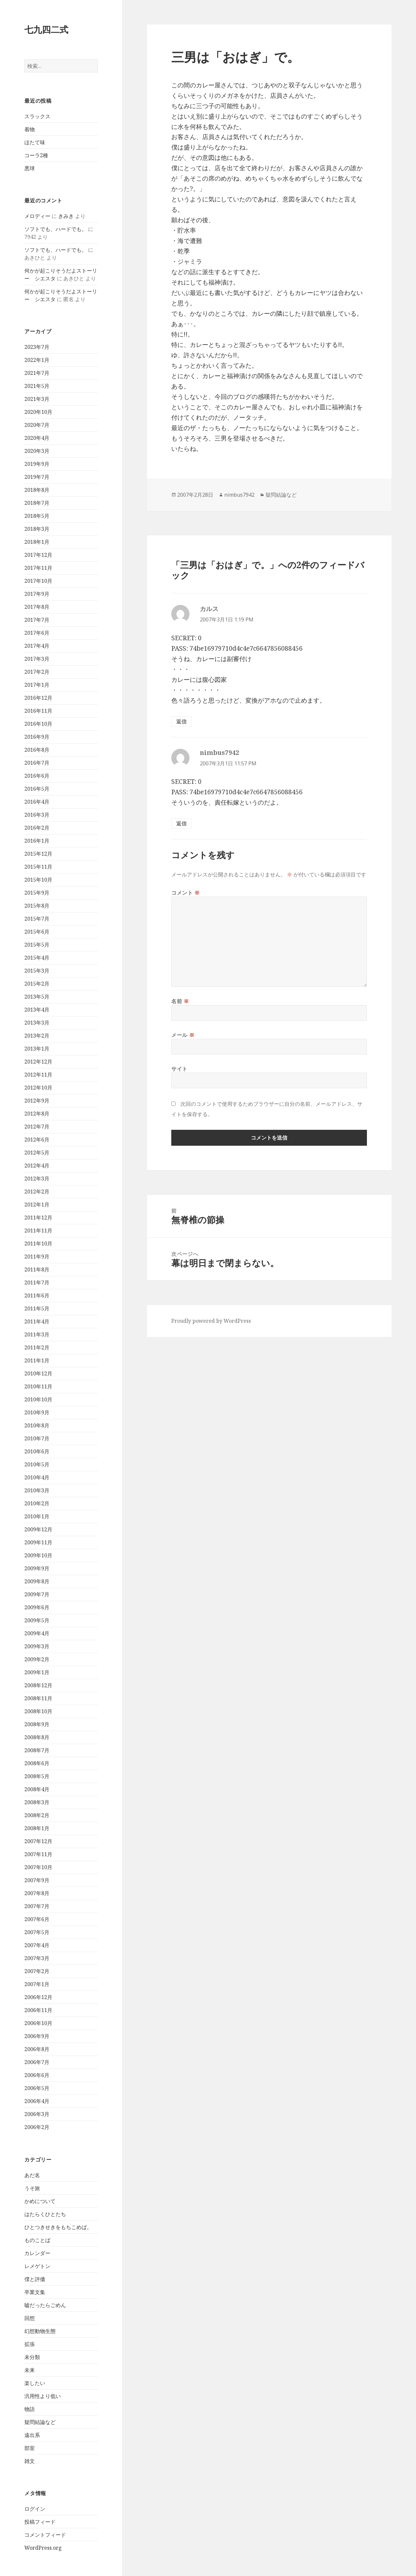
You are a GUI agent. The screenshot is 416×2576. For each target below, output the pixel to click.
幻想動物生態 (40, 2331)
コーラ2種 (36, 155)
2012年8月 (36, 1113)
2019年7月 (36, 476)
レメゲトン (37, 2266)
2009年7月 (36, 1594)
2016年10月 (38, 723)
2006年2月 (36, 2127)
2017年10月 (38, 580)
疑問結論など (40, 2422)
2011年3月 (36, 1334)
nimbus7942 (239, 494)
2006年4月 (36, 2101)
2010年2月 (36, 1503)
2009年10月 (38, 1555)
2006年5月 (36, 2088)
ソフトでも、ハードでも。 (55, 229)
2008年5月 (36, 1776)
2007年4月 (36, 1945)
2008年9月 (36, 1724)
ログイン (34, 2508)
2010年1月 (36, 1516)
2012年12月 (38, 1061)
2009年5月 (36, 1620)
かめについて (40, 2201)
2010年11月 (38, 1386)
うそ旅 (32, 2188)
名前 (180, 1001)
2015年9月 (36, 892)
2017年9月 (36, 593)
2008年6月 (36, 1763)
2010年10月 (38, 1399)
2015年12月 (38, 853)
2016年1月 (36, 840)
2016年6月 (36, 775)
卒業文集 (34, 2292)
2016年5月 (36, 788)
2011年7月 (36, 1282)
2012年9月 (36, 1100)
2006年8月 (36, 2049)
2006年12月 (38, 1997)
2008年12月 (38, 1685)
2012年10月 (38, 1087)
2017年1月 (36, 684)
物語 (29, 2409)
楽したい (34, 2383)
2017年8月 (36, 606)
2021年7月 (36, 372)
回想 (29, 2318)
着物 (29, 129)
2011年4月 (36, 1321)
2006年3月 (36, 2114)
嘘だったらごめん (45, 2305)
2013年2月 (36, 1035)
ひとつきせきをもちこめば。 (58, 2227)
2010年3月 (36, 1490)
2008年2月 (36, 1815)
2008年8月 (36, 1737)
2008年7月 (36, 1750)
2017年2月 (36, 671)
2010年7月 (36, 1438)
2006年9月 (36, 2036)
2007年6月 (36, 1919)
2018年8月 (36, 489)
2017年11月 (38, 567)
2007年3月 (36, 1958)
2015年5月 (36, 944)
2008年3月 (36, 1802)
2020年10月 (38, 411)
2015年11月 (38, 866)
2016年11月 (38, 710)
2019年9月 (36, 463)
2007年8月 (36, 1893)
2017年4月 (36, 645)
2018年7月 (36, 502)
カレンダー (37, 2253)
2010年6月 (36, 1451)
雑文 (29, 2461)
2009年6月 (36, 1607)
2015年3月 (36, 970)
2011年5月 (36, 1308)
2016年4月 (36, 801)
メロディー (37, 216)
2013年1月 (36, 1048)
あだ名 (32, 2175)
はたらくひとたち (45, 2214)
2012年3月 (36, 1178)
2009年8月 (36, 1581)
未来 (29, 2370)
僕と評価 (34, 2279)
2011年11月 (38, 1230)
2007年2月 (36, 1971)
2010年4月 (36, 1477)
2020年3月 (36, 450)
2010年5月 (36, 1464)
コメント (185, 892)
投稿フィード (40, 2521)
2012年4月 (36, 1165)
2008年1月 (36, 1828)
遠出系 (32, 2435)
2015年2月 (36, 983)
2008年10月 (38, 1711)
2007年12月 (38, 1841)
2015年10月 (38, 879)
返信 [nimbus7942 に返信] (181, 823)
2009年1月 (36, 1672)
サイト (179, 1068)
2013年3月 (36, 1022)
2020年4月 (36, 437)
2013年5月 (36, 996)
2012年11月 (38, 1074)
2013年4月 (36, 1009)
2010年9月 (36, 1412)
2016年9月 (36, 736)
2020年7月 (36, 424)
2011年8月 (36, 1269)
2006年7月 (36, 2062)
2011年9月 (36, 1256)
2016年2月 (36, 827)
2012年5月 (36, 1152)
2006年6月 (36, 2075)
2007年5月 (36, 1932)
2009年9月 (36, 1568)
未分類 (32, 2357)
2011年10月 (38, 1243)
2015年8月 (36, 905)
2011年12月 (38, 1217)
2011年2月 (36, 1347)
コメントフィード (45, 2534)
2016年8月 (36, 749)
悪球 (29, 168)
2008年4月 (36, 1789)
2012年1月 (36, 1204)
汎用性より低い (42, 2396)
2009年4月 (36, 1633)
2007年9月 (36, 1880)
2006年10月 (38, 2023)
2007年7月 (36, 1906)
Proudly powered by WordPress (211, 1320)
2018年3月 (36, 528)
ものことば (37, 2240)
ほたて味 (34, 142)
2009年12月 (38, 1529)
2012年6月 (36, 1139)
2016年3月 (36, 814)
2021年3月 (36, 398)
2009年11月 (38, 1542)
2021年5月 (36, 385)
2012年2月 (36, 1191)
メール (182, 1035)
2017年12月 (38, 554)
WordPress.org (43, 2547)
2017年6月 (36, 632)
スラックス (37, 116)
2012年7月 (36, 1126)
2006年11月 (38, 2010)
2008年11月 (38, 1698)
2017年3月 (36, 658)
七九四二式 (46, 29)
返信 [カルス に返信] (181, 721)
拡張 (29, 2344)
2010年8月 (36, 1425)
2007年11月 (38, 1854)
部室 (29, 2448)
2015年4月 (36, 957)
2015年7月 (36, 918)
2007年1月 (36, 1984)
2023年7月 (36, 347)
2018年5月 (36, 515)
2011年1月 (36, 1360)
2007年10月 (38, 1867)
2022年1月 (36, 359)
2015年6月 (36, 931)
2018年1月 (36, 541)
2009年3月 (36, 1646)
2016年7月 (36, 762)
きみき (66, 216)
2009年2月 (36, 1659)
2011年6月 (36, 1295)
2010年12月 (38, 1373)
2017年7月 (36, 619)
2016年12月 (38, 697)
